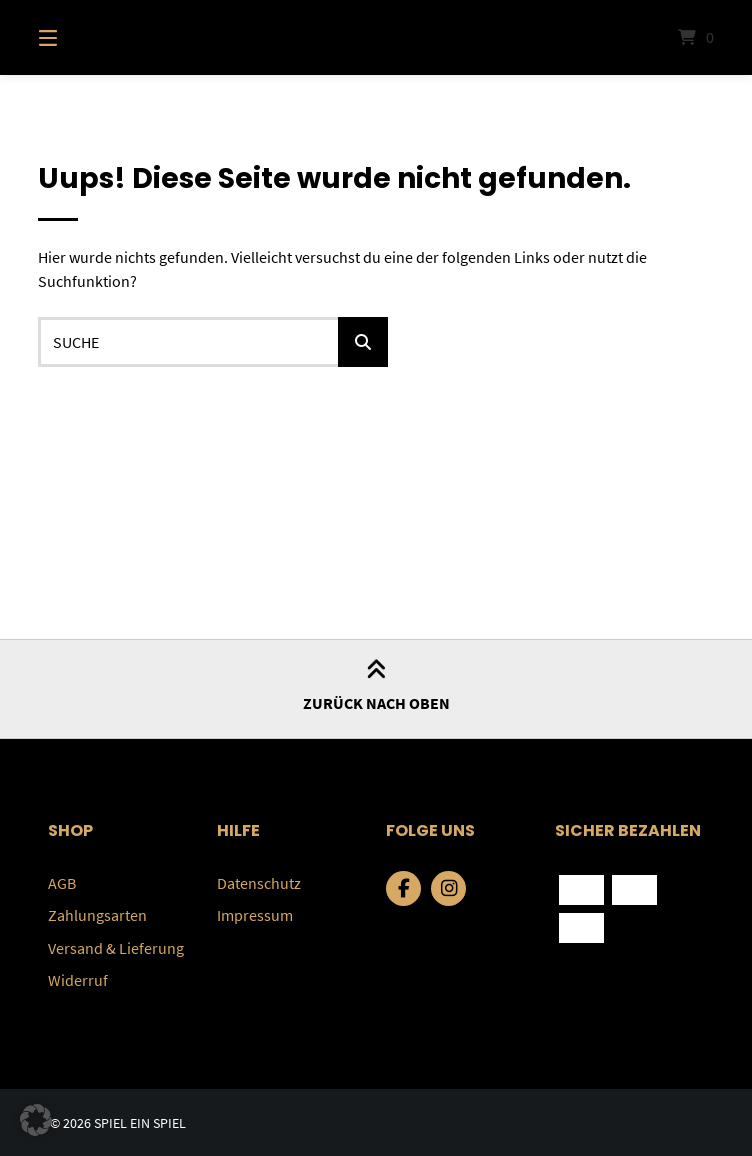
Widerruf (78, 979)
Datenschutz (259, 883)
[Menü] (83, 37)
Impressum (255, 915)
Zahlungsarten (97, 915)
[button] (36, 1120)
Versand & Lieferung (116, 947)
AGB (62, 883)
